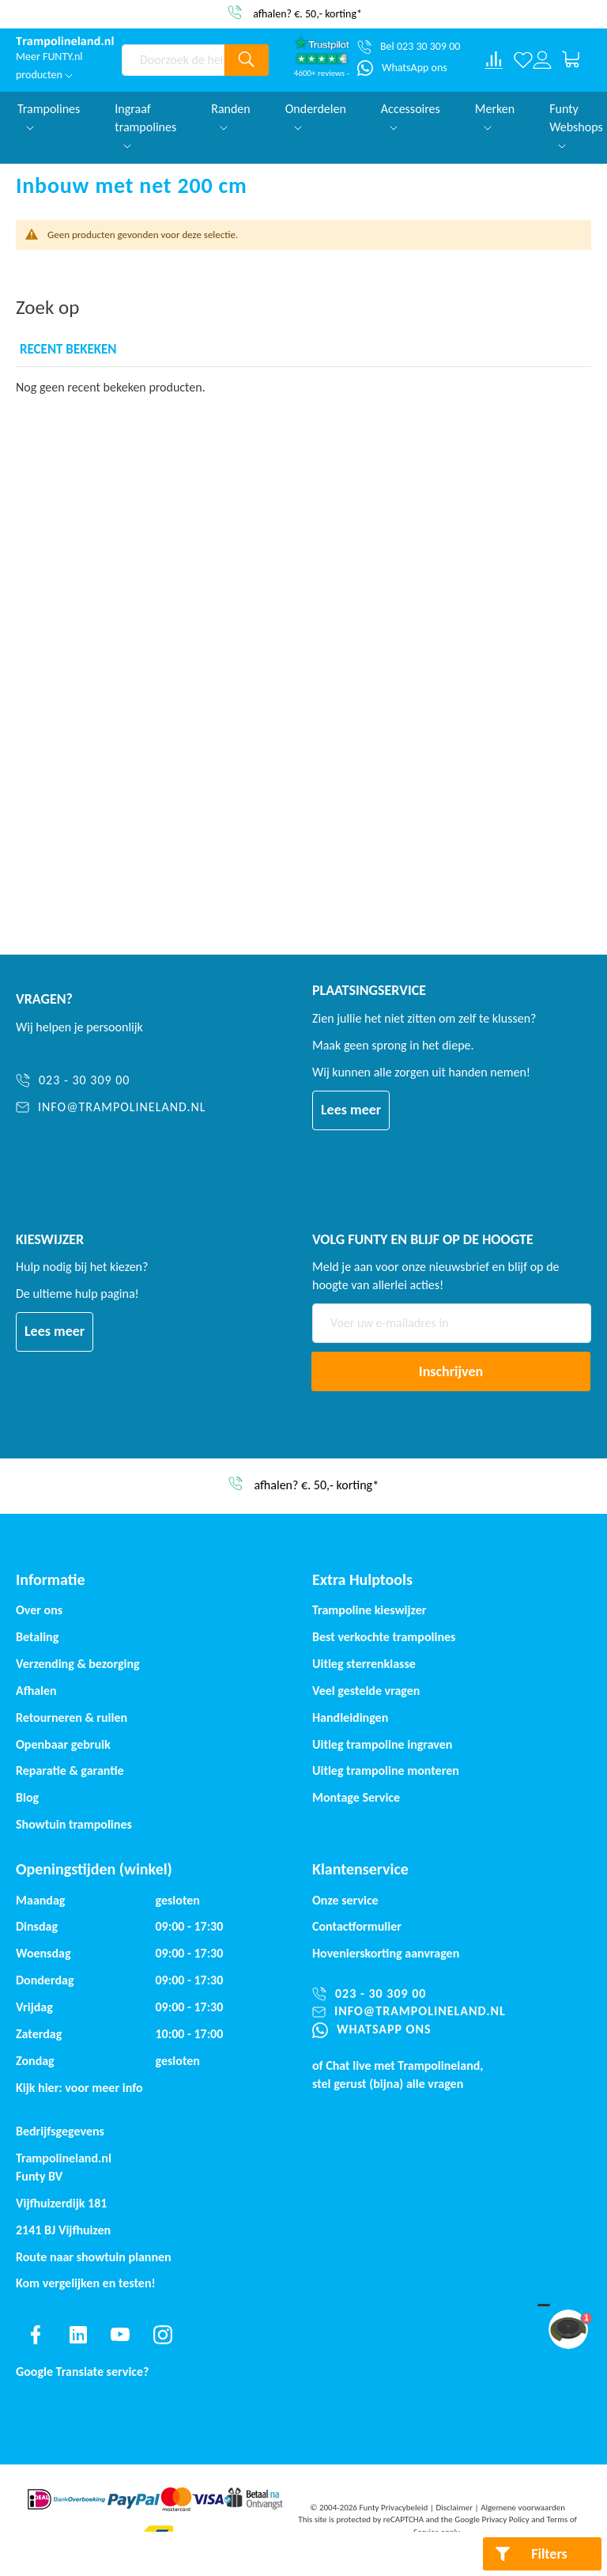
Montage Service (356, 1797)
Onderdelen (315, 116)
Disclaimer (454, 2507)
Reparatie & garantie (70, 1770)
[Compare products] (494, 60)
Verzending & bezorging (78, 1663)
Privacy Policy (506, 2519)
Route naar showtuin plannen (94, 2256)
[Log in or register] (542, 60)
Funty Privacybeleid (393, 2507)
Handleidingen (350, 1717)
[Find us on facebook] (35, 2335)
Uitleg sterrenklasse (364, 1663)
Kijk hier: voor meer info (79, 2087)
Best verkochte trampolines (383, 1636)
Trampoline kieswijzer (369, 1609)
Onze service (345, 1900)
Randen (231, 116)
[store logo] (65, 41)
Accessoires (410, 116)
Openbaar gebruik (63, 1744)
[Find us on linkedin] (78, 2335)
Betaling (37, 1636)
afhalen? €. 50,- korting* (307, 13)
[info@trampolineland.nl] (111, 1108)
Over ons (39, 1609)
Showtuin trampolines (74, 1824)
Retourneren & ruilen (71, 1717)
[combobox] (173, 60)
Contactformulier (357, 1926)
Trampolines (48, 116)
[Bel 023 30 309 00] (408, 47)
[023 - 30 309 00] (111, 1081)
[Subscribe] (450, 1371)
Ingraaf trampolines (145, 125)
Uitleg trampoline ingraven (382, 1744)
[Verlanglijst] (523, 60)
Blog (27, 1797)
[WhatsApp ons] (402, 68)
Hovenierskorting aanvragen (385, 1953)
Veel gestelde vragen (366, 1690)
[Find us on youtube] (120, 2335)
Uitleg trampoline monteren (385, 1770)
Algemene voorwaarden (523, 2507)
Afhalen (36, 1690)
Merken (495, 116)
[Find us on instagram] (163, 2335)
